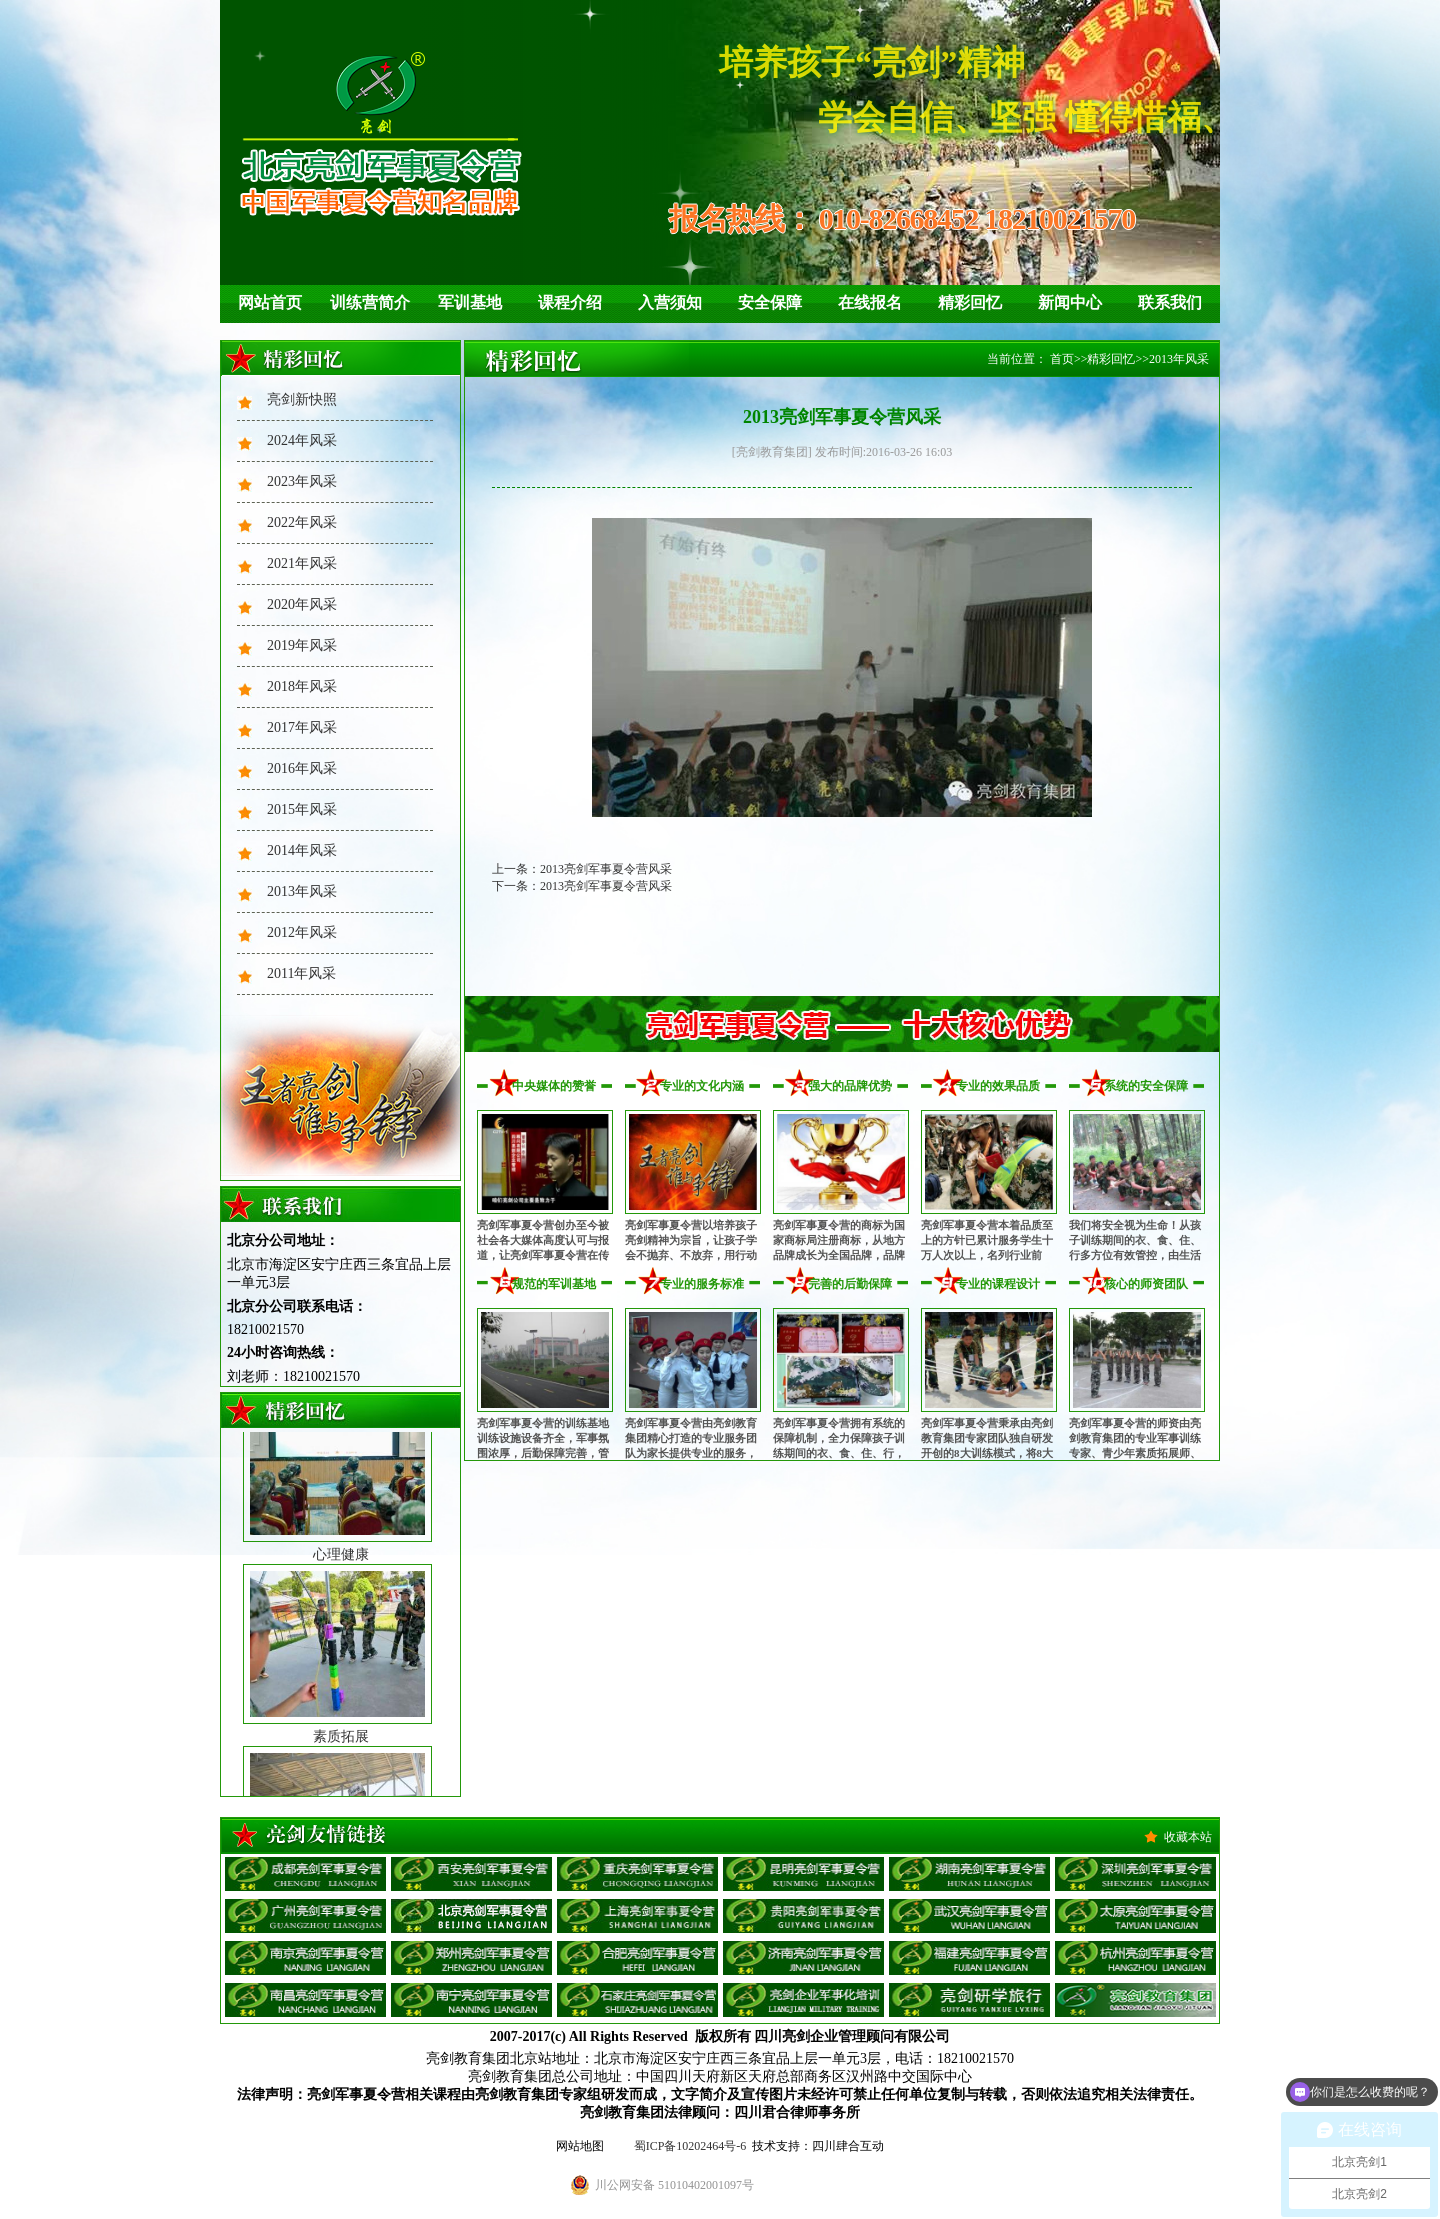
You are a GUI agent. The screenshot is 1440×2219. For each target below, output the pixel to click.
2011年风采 (301, 973)
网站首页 (270, 302)
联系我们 (1170, 302)
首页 (1062, 359)
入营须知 (670, 302)
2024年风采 (302, 440)
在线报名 (870, 302)
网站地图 (580, 2146)
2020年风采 (302, 604)
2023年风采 (302, 481)
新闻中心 (1070, 302)
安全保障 (770, 302)
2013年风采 (302, 891)
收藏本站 (1188, 1837)
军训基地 (470, 302)
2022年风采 (302, 522)
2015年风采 (302, 809)
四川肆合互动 (848, 2146)
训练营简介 (370, 302)
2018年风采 (302, 686)
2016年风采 (302, 768)
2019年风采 (302, 645)
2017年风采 (302, 727)
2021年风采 (302, 563)
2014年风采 (302, 850)
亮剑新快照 (302, 399)
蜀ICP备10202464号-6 (690, 2146)
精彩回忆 (970, 302)
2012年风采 (302, 932)
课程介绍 (570, 302)
